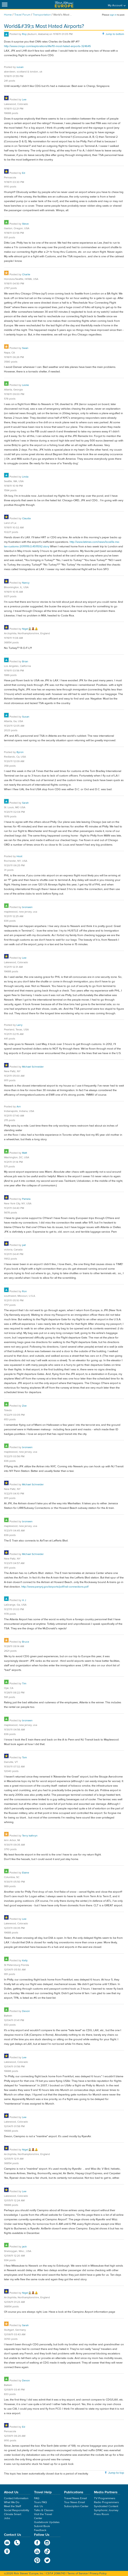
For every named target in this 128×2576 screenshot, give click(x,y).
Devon (26, 2011)
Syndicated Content (106, 2506)
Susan (25, 716)
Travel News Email (75, 2498)
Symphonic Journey (106, 2510)
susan (20, 67)
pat (24, 1245)
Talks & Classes (43, 2510)
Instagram (47, 2543)
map (7, 2551)
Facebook (37, 2543)
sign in (113, 14)
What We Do (11, 2502)
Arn (19, 1106)
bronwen (27, 907)
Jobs (7, 2518)
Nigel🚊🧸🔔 (30, 629)
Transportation (42, 15)
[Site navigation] (5, 4)
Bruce (25, 1642)
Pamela (26, 1199)
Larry (19, 1025)
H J (24, 1600)
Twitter (47, 2560)
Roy (24, 34)
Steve (25, 224)
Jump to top (116, 2473)
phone (17, 2543)
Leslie (25, 385)
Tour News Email (74, 2502)
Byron (20, 752)
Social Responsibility (16, 2510)
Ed (23, 173)
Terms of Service (77, 2573)
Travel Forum (22, 15)
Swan (25, 348)
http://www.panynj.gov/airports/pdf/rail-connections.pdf (54, 1587)
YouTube (37, 2551)
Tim (24, 1683)
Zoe (24, 1406)
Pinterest (37, 2560)
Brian (25, 661)
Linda (25, 476)
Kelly (25, 1960)
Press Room (101, 2514)
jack (24, 2246)
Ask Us (38, 2506)
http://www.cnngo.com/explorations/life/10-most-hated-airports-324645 (47, 46)
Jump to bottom (115, 34)
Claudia (26, 518)
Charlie (26, 274)
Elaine (25, 1872)
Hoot (19, 856)
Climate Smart (12, 2514)
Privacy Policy (98, 2573)
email (7, 2543)
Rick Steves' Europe (64, 4)
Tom (24, 1757)
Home (8, 15)
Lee (24, 99)
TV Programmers (104, 2498)
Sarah (25, 803)
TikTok (47, 2551)
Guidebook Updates (47, 2522)
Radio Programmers (106, 2502)
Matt (24, 1153)
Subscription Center (76, 2506)
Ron (24, 1291)
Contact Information (16, 2498)
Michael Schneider (33, 1066)
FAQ (36, 2498)
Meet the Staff (12, 2506)
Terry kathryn (29, 1835)
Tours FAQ (40, 2502)
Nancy (25, 583)
